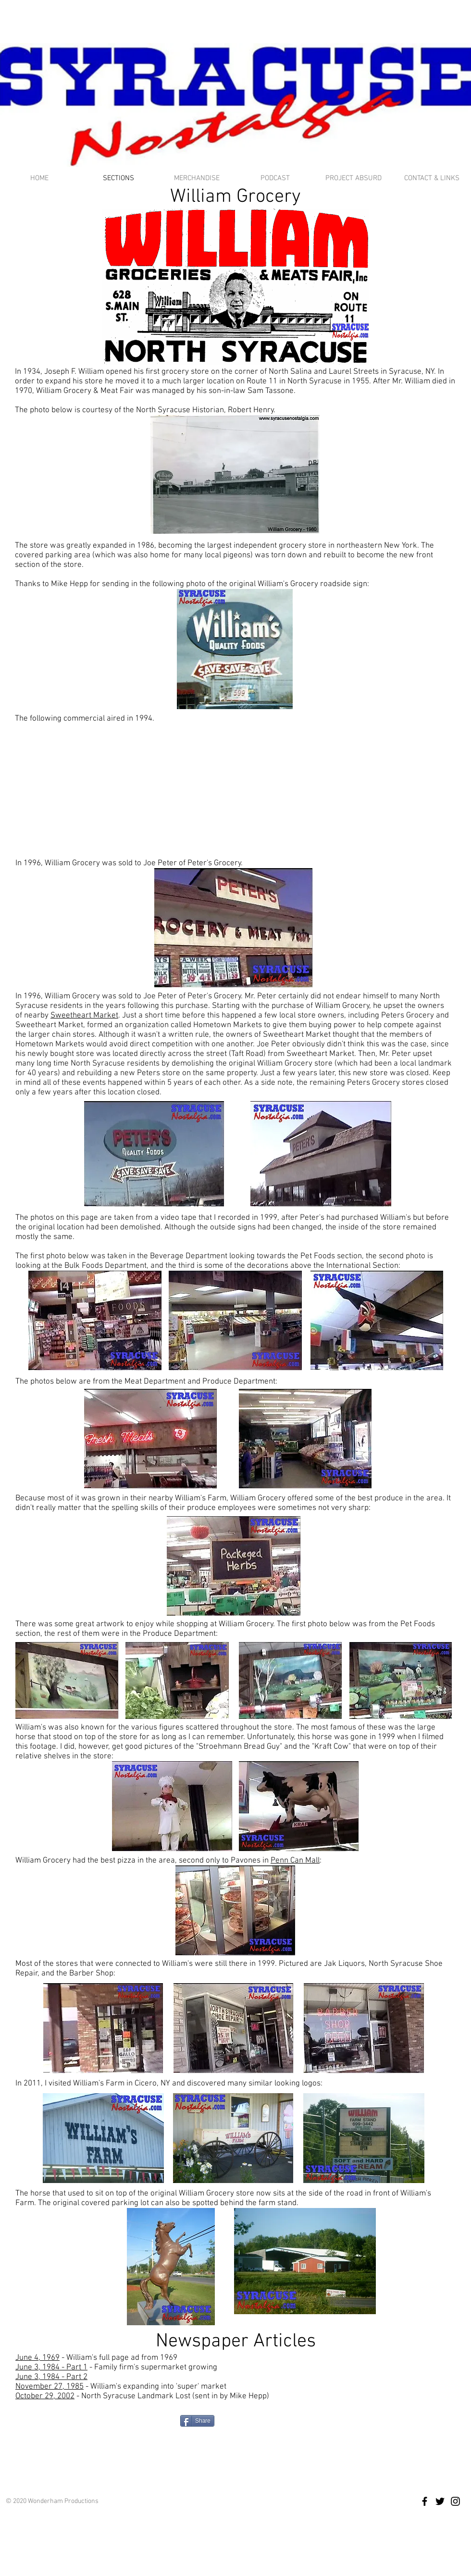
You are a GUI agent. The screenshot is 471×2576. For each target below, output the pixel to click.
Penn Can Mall (295, 1860)
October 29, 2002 (44, 2396)
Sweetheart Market (84, 1015)
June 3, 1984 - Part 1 (51, 2367)
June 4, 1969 (37, 2358)
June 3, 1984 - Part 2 (51, 2377)
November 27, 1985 (49, 2387)
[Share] (197, 2421)
